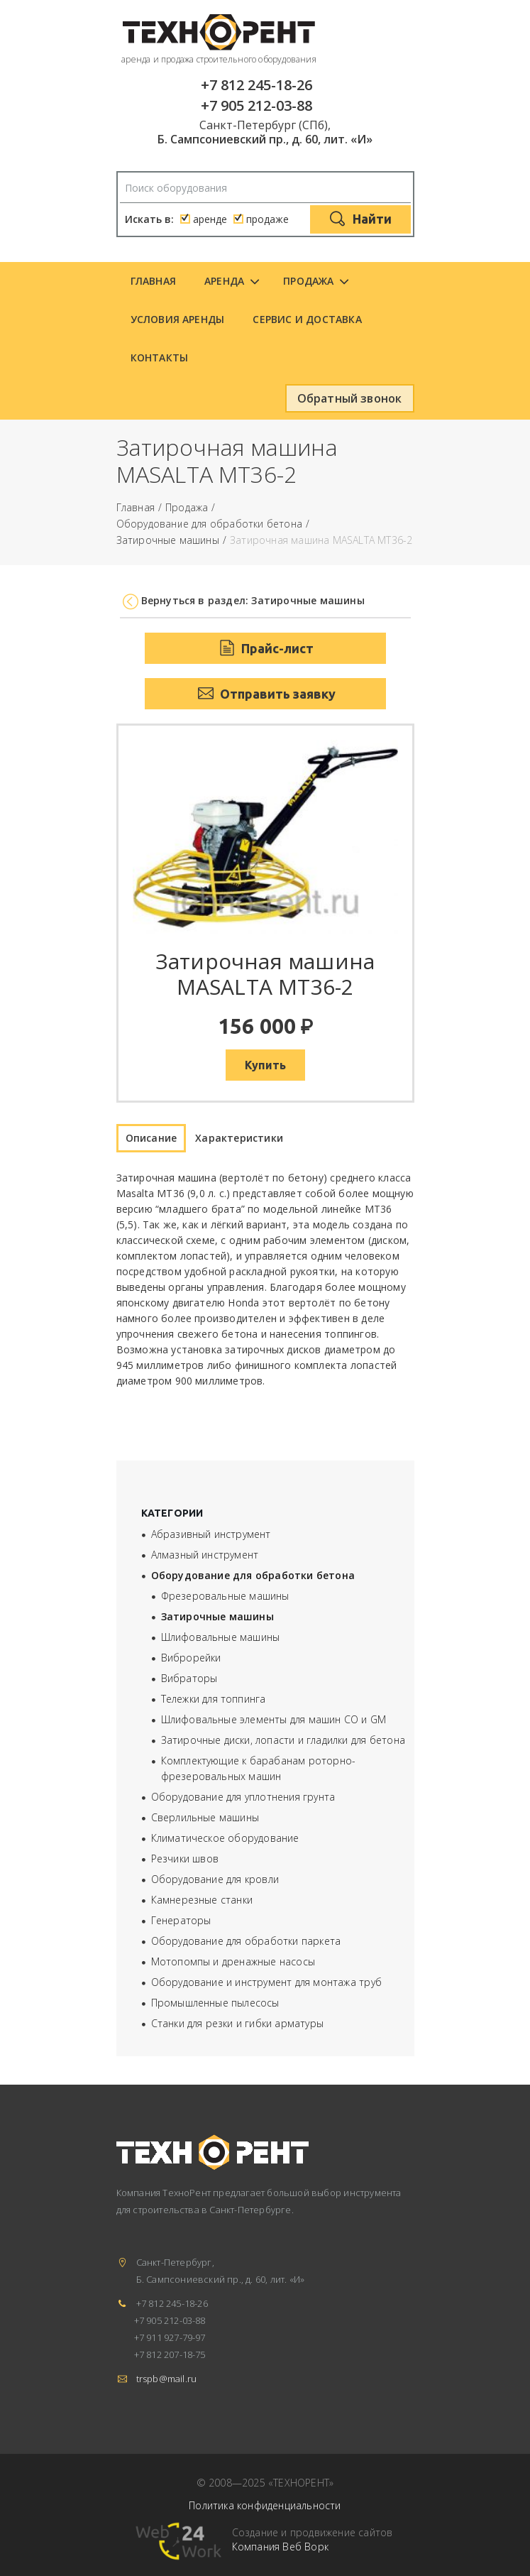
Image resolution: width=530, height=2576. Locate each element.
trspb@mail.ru (166, 2378)
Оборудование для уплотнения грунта (243, 1796)
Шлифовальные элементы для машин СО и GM (274, 1719)
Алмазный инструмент (205, 1554)
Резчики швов (185, 1858)
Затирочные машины (167, 541)
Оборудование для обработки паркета (246, 1941)
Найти (360, 220)
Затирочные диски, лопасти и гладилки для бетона (283, 1740)
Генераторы (181, 1920)
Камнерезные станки (202, 1899)
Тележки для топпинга (213, 1698)
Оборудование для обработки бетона (209, 524)
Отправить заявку (264, 694)
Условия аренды (178, 319)
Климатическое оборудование (225, 1838)
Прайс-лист (265, 648)
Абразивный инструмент (211, 1534)
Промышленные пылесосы (215, 2002)
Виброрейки (191, 1657)
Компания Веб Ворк (280, 2546)
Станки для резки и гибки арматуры (237, 2023)
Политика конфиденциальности (265, 2505)
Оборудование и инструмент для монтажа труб (266, 1982)
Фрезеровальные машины (225, 1596)
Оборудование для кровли (215, 1879)
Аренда (224, 281)
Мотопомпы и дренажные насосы (233, 1961)
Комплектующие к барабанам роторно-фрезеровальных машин (258, 1768)
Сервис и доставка (307, 319)
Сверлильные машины (205, 1817)
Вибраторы (189, 1678)
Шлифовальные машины (220, 1637)
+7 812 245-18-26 (256, 84)
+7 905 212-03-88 (256, 105)
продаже (267, 219)
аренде (210, 219)
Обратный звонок (349, 398)
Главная (153, 281)
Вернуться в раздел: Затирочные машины (253, 600)
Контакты (160, 357)
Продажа (308, 281)
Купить (265, 1065)
